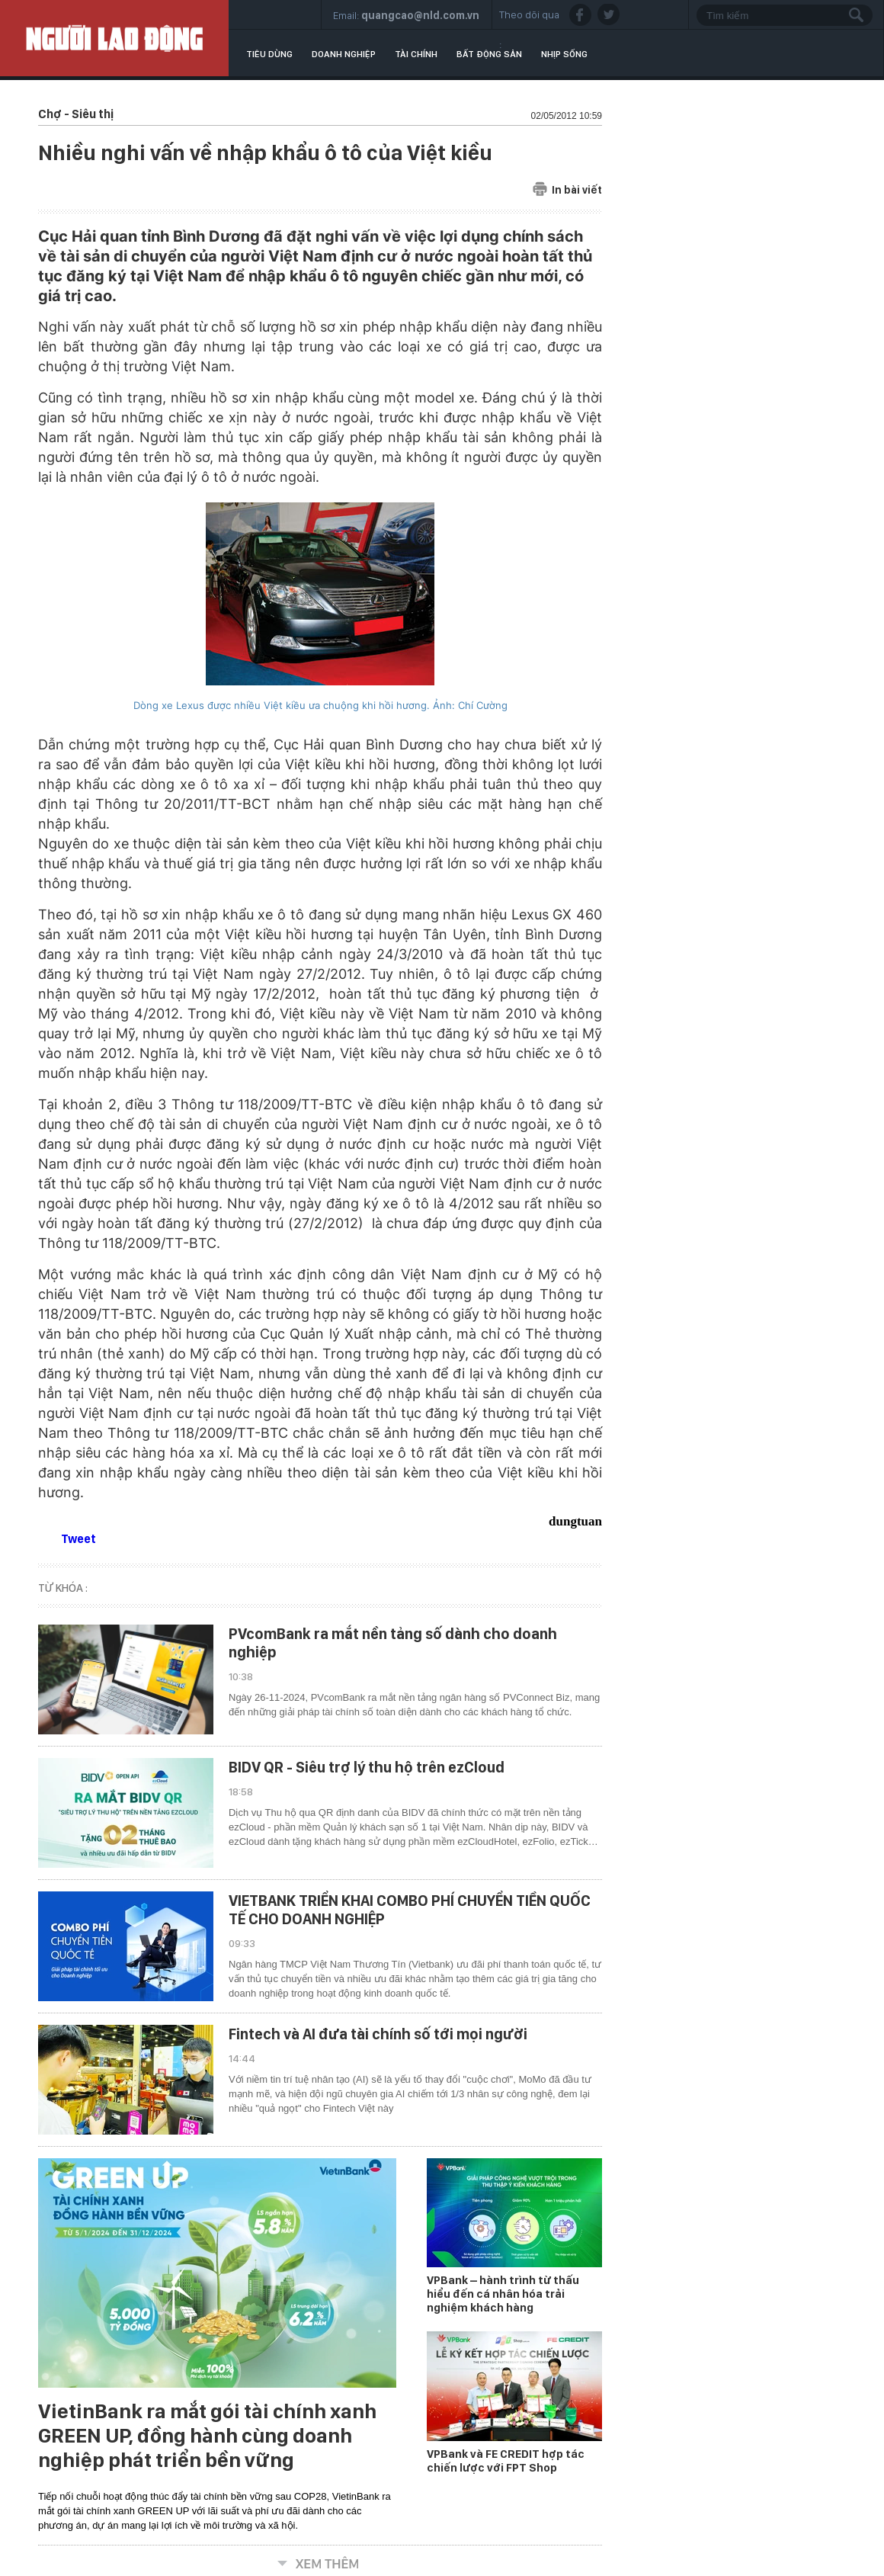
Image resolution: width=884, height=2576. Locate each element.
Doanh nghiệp (344, 54)
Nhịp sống (564, 54)
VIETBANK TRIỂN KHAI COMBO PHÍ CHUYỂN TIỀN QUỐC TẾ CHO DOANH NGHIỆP (410, 1909)
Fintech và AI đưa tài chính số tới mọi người (378, 2034)
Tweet (78, 1539)
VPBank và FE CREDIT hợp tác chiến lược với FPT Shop (506, 2461)
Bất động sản (489, 54)
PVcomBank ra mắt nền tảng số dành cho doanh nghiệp (393, 1643)
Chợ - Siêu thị (76, 114)
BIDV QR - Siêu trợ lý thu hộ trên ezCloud (366, 1767)
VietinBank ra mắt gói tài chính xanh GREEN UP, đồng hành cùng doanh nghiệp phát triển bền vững (207, 2435)
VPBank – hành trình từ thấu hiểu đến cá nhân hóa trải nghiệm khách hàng (503, 2294)
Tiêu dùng (269, 54)
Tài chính (416, 54)
